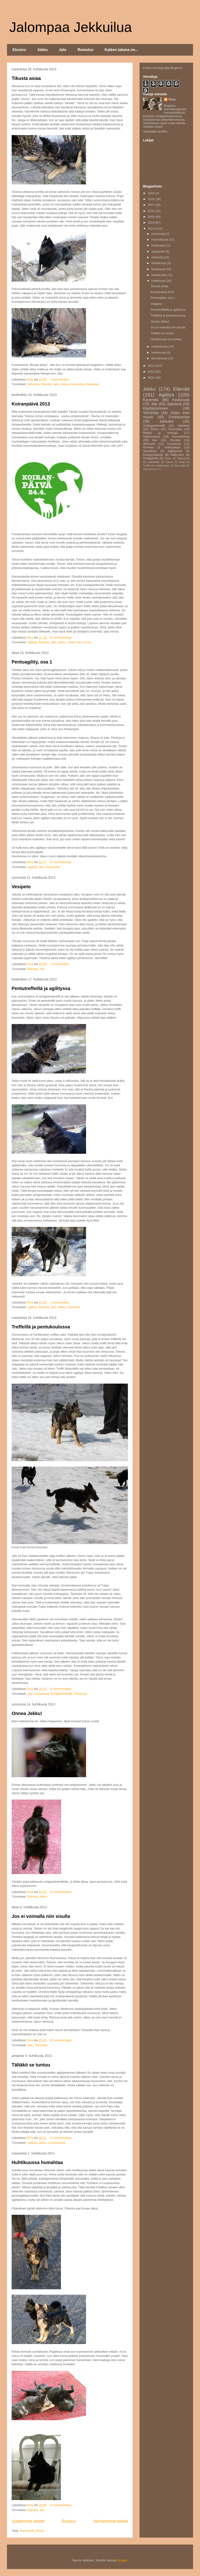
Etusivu (19, 50)
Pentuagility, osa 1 (32, 661)
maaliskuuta (159, 346)
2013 (151, 228)
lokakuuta (158, 245)
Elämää (46, 384)
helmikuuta (159, 352)
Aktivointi (33, 384)
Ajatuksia (174, 404)
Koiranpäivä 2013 (31, 403)
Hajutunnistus (150, 469)
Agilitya (32, 642)
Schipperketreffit (61, 1693)
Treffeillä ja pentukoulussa (41, 1326)
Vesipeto (21, 886)
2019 (151, 193)
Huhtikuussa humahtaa (37, 2162)
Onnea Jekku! (27, 1713)
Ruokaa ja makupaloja (161, 447)
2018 (151, 199)
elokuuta (157, 257)
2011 (151, 371)
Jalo (62, 50)
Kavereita (73, 1307)
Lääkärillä (153, 461)
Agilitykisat (175, 451)
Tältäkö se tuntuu (31, 2064)
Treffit (146, 465)
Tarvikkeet (150, 451)
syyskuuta (158, 251)
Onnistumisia (57, 2142)
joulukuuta (158, 233)
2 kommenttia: (60, 379)
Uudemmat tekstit (28, 2521)
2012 (151, 366)
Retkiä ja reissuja (160, 433)
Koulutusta (77, 384)
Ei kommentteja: (61, 637)
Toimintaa (80, 1693)
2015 (151, 216)
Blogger (122, 2560)
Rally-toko (177, 454)
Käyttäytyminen (155, 408)
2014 (151, 222)
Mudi (182, 461)
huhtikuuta (158, 280)
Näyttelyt (184, 425)
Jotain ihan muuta (79, 642)
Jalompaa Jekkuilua (70, 27)
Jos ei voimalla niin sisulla (41, 1916)
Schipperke (150, 458)
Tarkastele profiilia (155, 131)
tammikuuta (159, 358)
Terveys (175, 440)
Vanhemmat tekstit (110, 2521)
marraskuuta (160, 239)
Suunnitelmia (181, 436)
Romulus (85, 50)
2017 (151, 205)
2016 (151, 211)
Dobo (168, 458)
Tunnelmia (174, 444)
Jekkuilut (166, 421)
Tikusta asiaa (26, 78)
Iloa (154, 440)
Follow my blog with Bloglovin (163, 68)
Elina (172, 99)
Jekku (42, 50)
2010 (151, 377)
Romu (155, 429)
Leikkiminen (162, 465)
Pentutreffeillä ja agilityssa (41, 988)
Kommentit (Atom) (32, 2530)
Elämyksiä (183, 458)
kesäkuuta (158, 269)
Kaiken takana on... (121, 50)
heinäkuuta (159, 263)
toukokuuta (159, 275)
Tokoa (169, 461)
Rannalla (180, 465)
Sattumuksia (151, 436)
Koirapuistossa (153, 454)
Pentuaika (92, 384)
